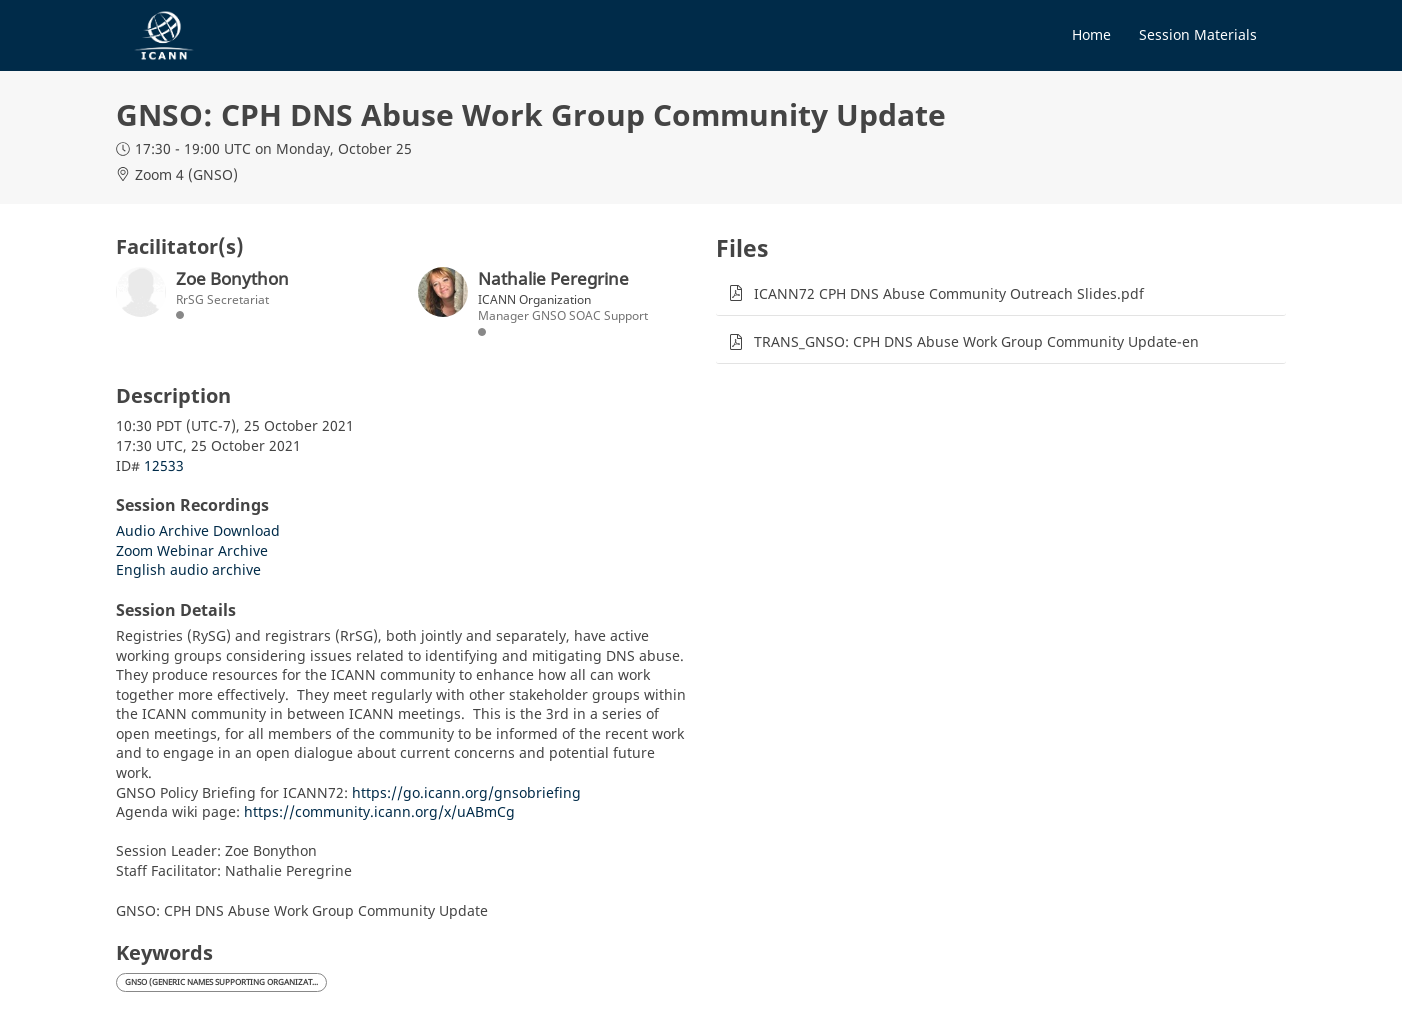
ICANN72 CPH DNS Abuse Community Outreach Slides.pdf (949, 293)
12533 (164, 465)
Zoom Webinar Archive (192, 550)
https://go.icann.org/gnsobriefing (466, 792)
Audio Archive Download (198, 530)
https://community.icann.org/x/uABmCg (379, 811)
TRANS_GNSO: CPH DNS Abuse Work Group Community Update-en (976, 341)
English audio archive (188, 569)
